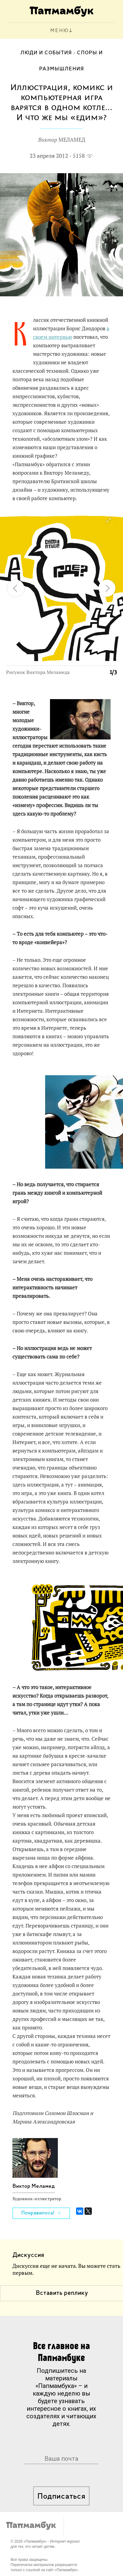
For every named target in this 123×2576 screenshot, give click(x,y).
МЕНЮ (59, 31)
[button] (108, 520)
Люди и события (46, 53)
